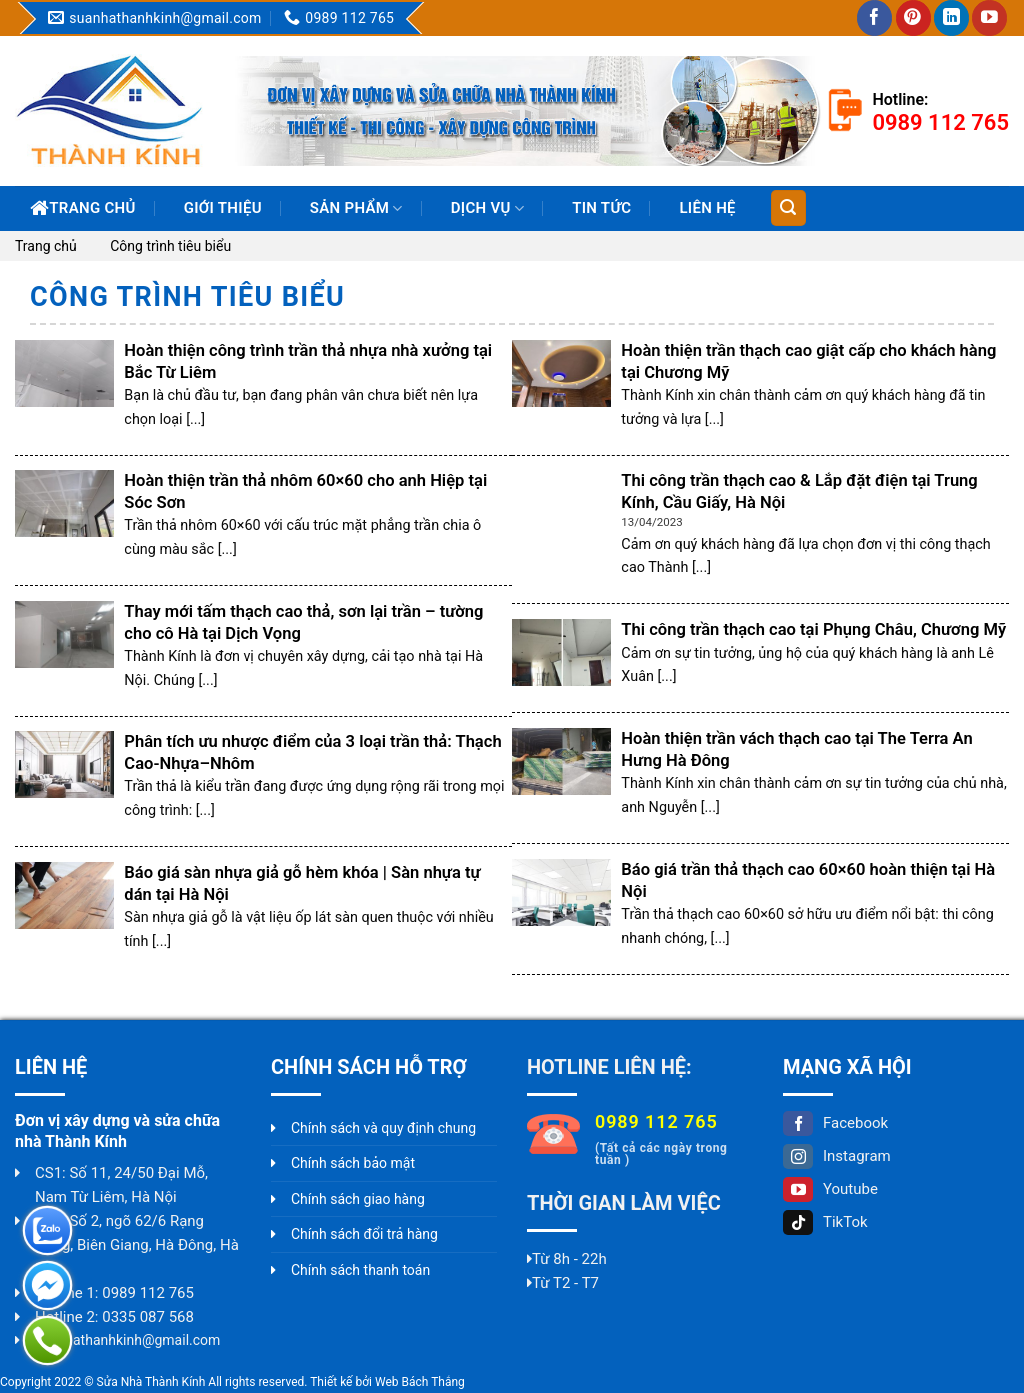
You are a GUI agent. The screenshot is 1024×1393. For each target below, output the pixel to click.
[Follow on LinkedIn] (951, 18)
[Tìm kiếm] (788, 208)
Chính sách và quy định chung (383, 1128)
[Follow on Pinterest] (913, 18)
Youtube (830, 1189)
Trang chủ (83, 208)
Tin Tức (601, 208)
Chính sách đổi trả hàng (364, 1234)
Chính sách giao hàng (358, 1199)
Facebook (835, 1123)
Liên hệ (707, 208)
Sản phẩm (356, 208)
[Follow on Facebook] (874, 18)
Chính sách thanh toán (360, 1270)
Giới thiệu (223, 208)
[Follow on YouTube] (989, 18)
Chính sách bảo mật (353, 1163)
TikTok (825, 1222)
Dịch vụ (487, 208)
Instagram (837, 1156)
